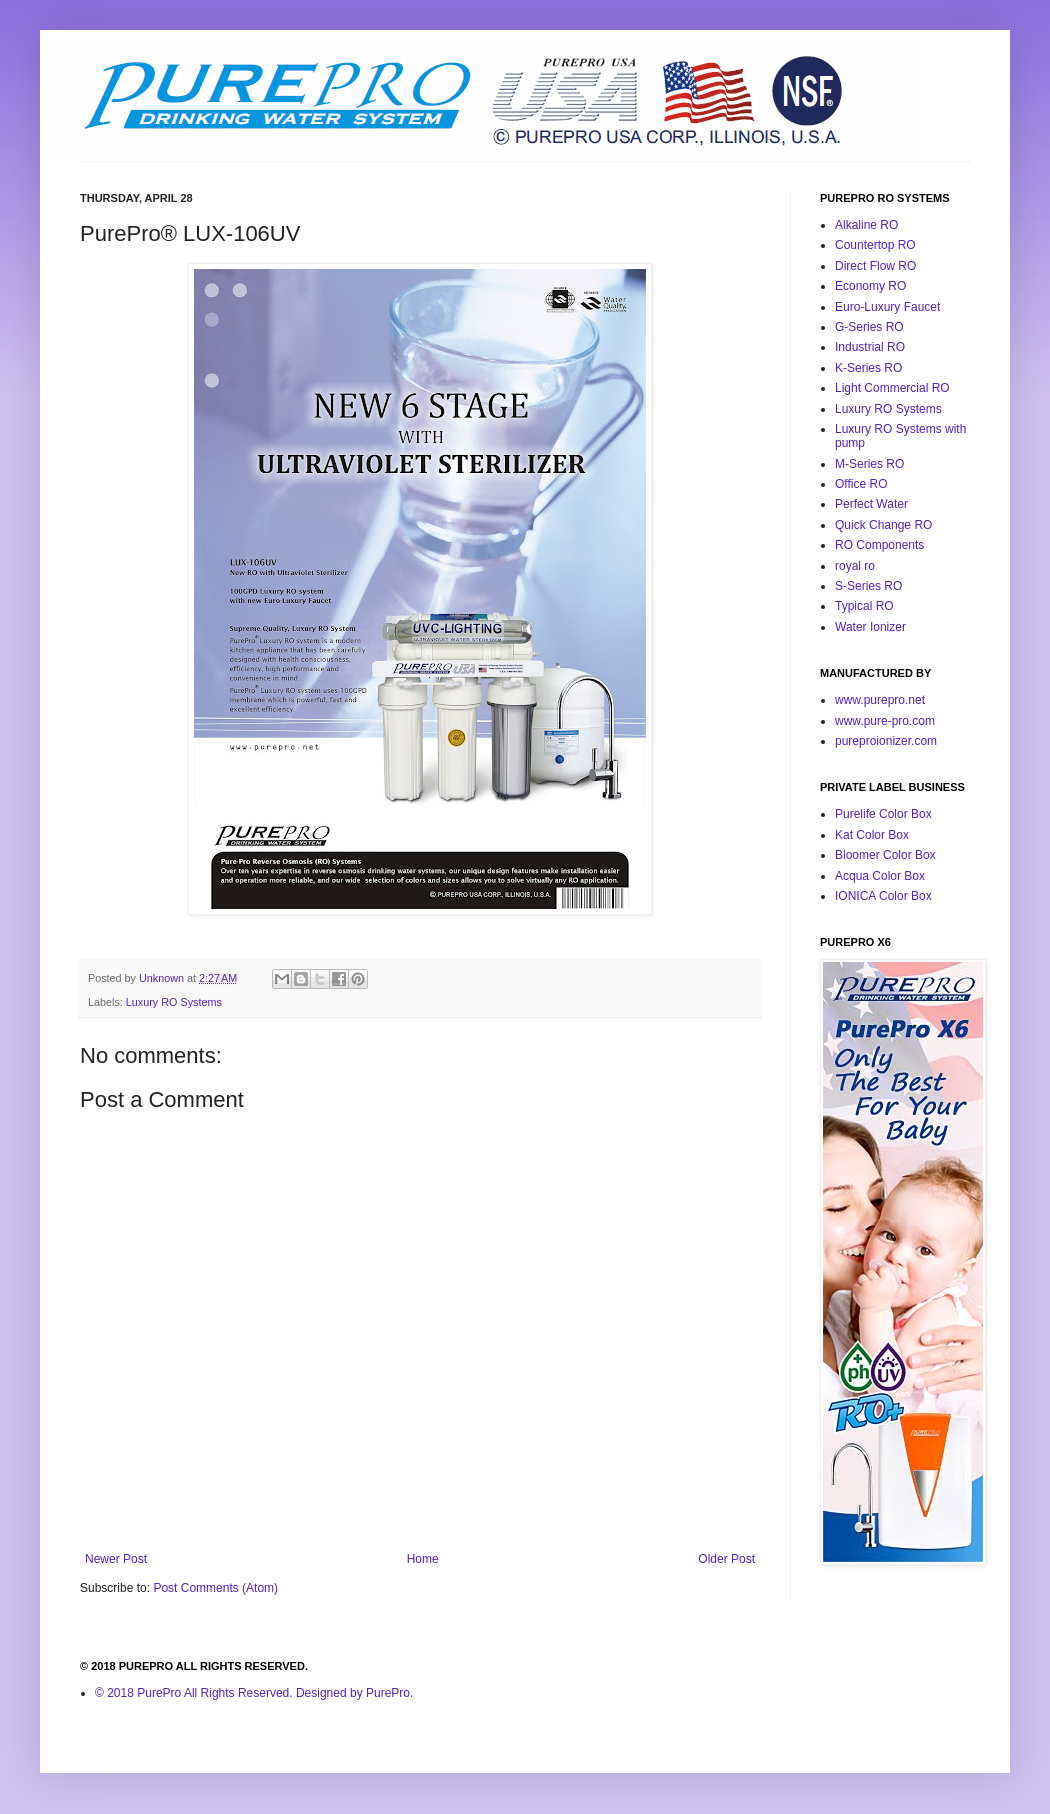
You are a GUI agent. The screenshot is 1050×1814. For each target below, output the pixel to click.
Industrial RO (870, 347)
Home (423, 1559)
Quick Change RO (883, 525)
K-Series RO (868, 368)
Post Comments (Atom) (215, 1588)
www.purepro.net (880, 700)
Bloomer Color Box (885, 855)
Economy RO (870, 286)
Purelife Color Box (883, 814)
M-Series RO (869, 464)
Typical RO (864, 606)
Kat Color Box (872, 835)
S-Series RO (868, 586)
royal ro (855, 566)
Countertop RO (875, 245)
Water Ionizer (870, 627)
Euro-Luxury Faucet (887, 307)
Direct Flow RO (875, 266)
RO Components (879, 545)
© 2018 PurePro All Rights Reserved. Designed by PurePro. (254, 1693)
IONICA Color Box (883, 896)
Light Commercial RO (892, 388)
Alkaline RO (866, 225)
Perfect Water (871, 504)
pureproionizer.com (886, 741)
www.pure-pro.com (885, 721)
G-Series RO (869, 327)
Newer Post (116, 1559)
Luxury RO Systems (174, 1002)
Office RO (861, 484)
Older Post (726, 1559)
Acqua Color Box (880, 876)
